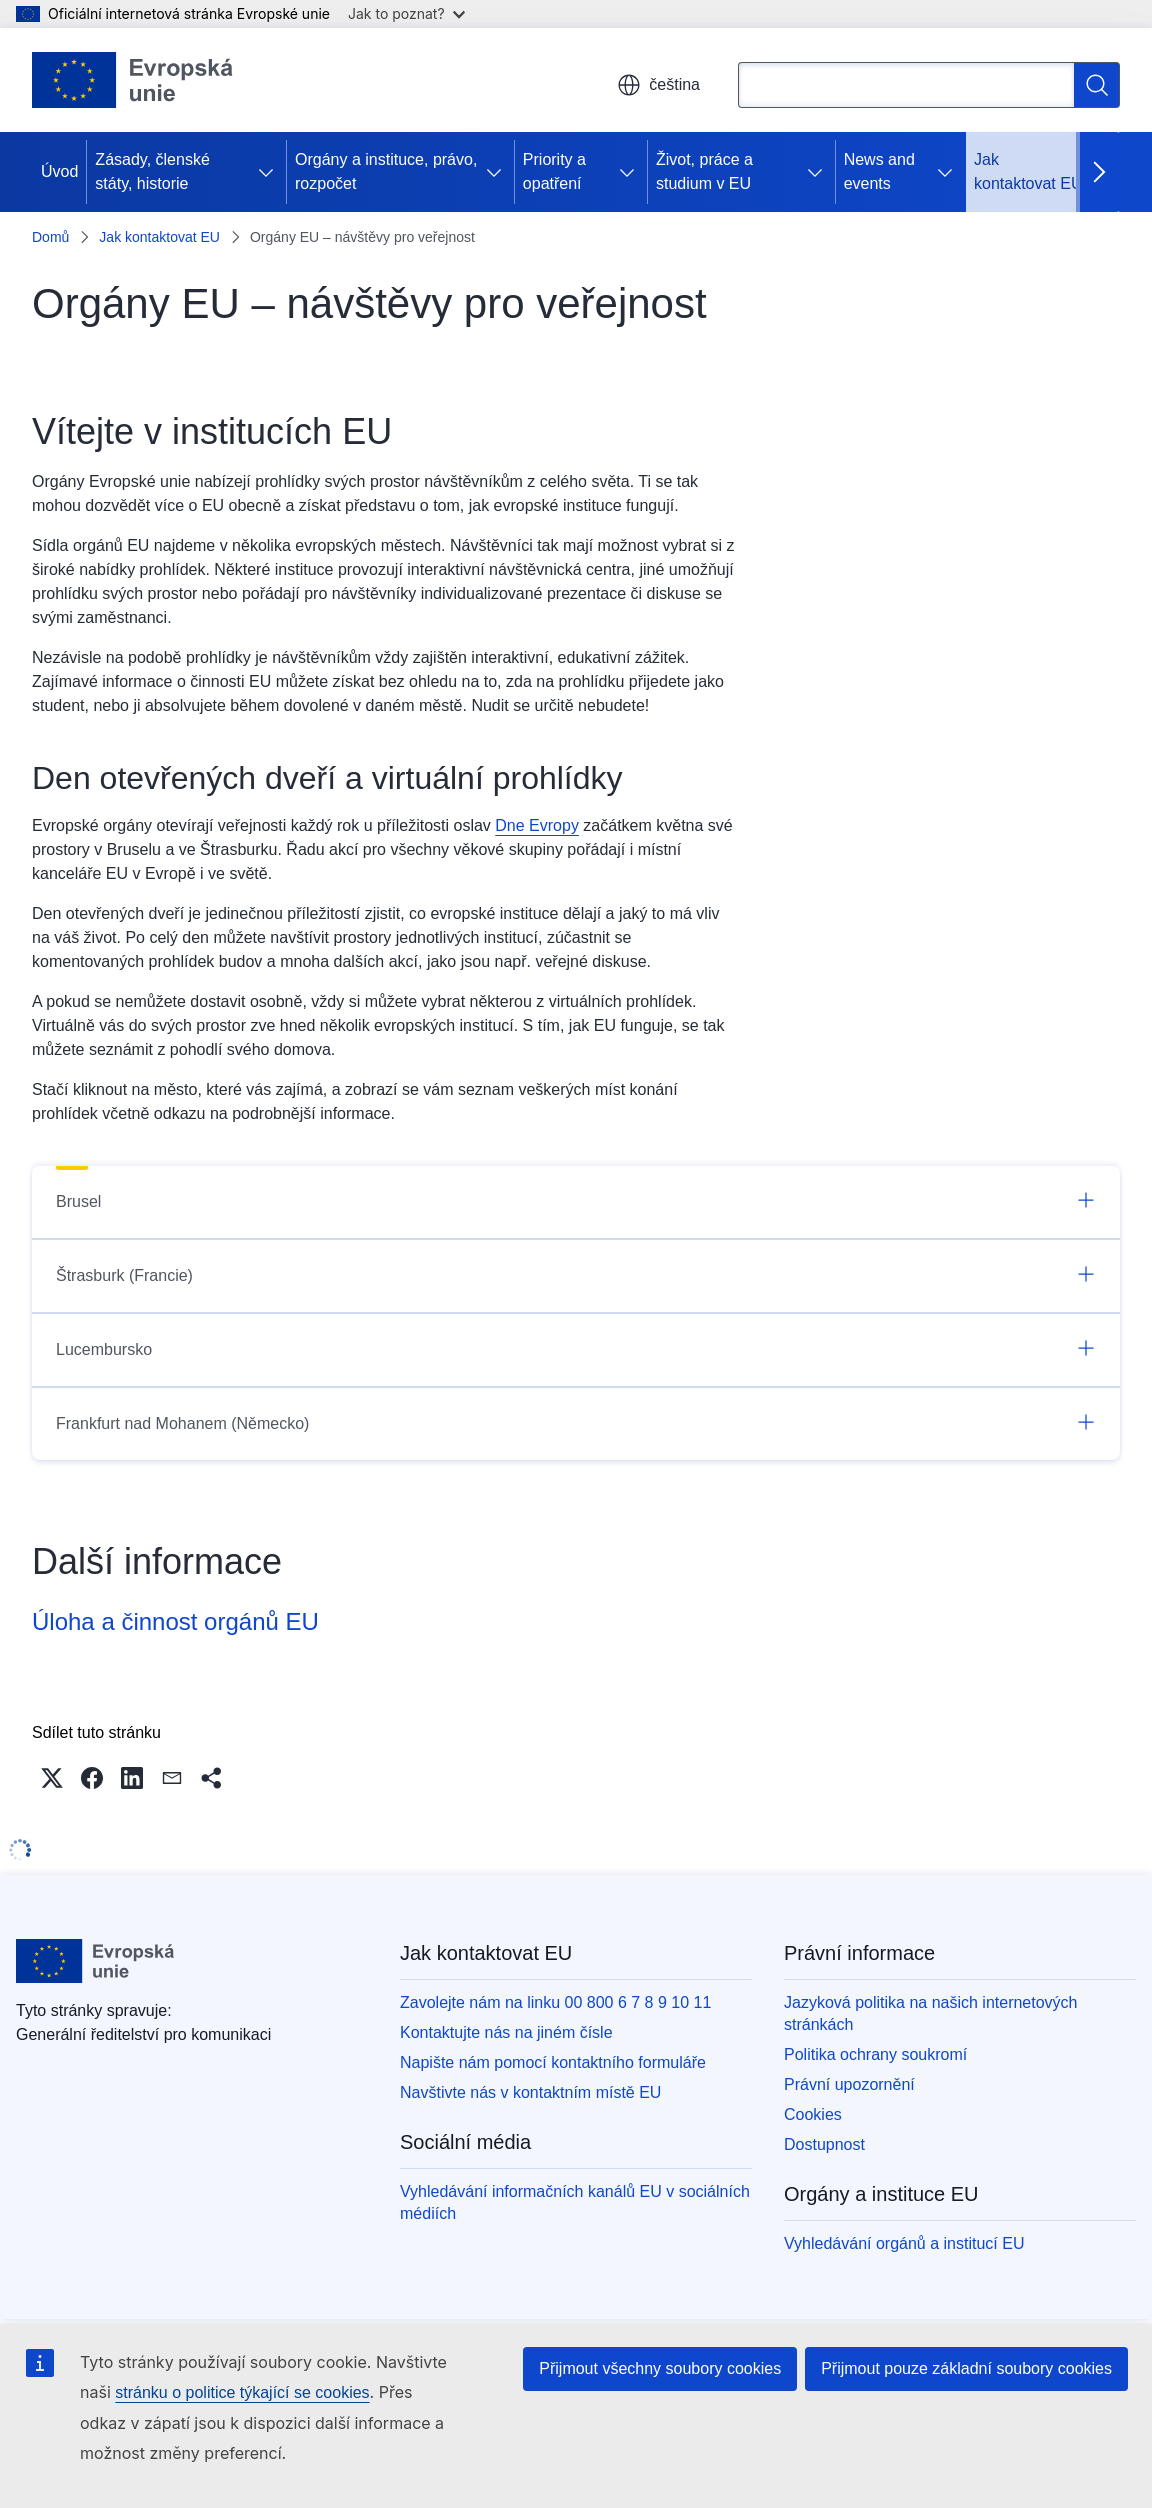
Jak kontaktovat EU (1028, 171)
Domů (50, 237)
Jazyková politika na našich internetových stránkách (931, 2013)
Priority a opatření (554, 171)
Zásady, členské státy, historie (152, 171)
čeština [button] (658, 85)
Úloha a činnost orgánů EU (175, 1621)
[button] (52, 1778)
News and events (879, 171)
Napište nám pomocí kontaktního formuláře (553, 2062)
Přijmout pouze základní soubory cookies (966, 2368)
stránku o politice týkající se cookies (242, 2392)
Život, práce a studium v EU (704, 171)
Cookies (813, 2114)
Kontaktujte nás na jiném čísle (506, 2032)
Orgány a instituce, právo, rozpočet (386, 171)
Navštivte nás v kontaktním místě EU (530, 2092)
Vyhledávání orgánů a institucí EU (904, 2243)
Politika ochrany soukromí (875, 2054)
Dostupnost (824, 2144)
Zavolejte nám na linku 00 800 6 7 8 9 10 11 (555, 2002)
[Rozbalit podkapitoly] (270, 172)
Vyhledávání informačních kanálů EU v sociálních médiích (575, 2202)
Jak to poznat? (406, 13)
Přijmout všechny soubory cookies (660, 2368)
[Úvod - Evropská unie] (133, 80)
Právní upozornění (849, 2084)
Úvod (59, 171)
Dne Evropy (537, 825)
